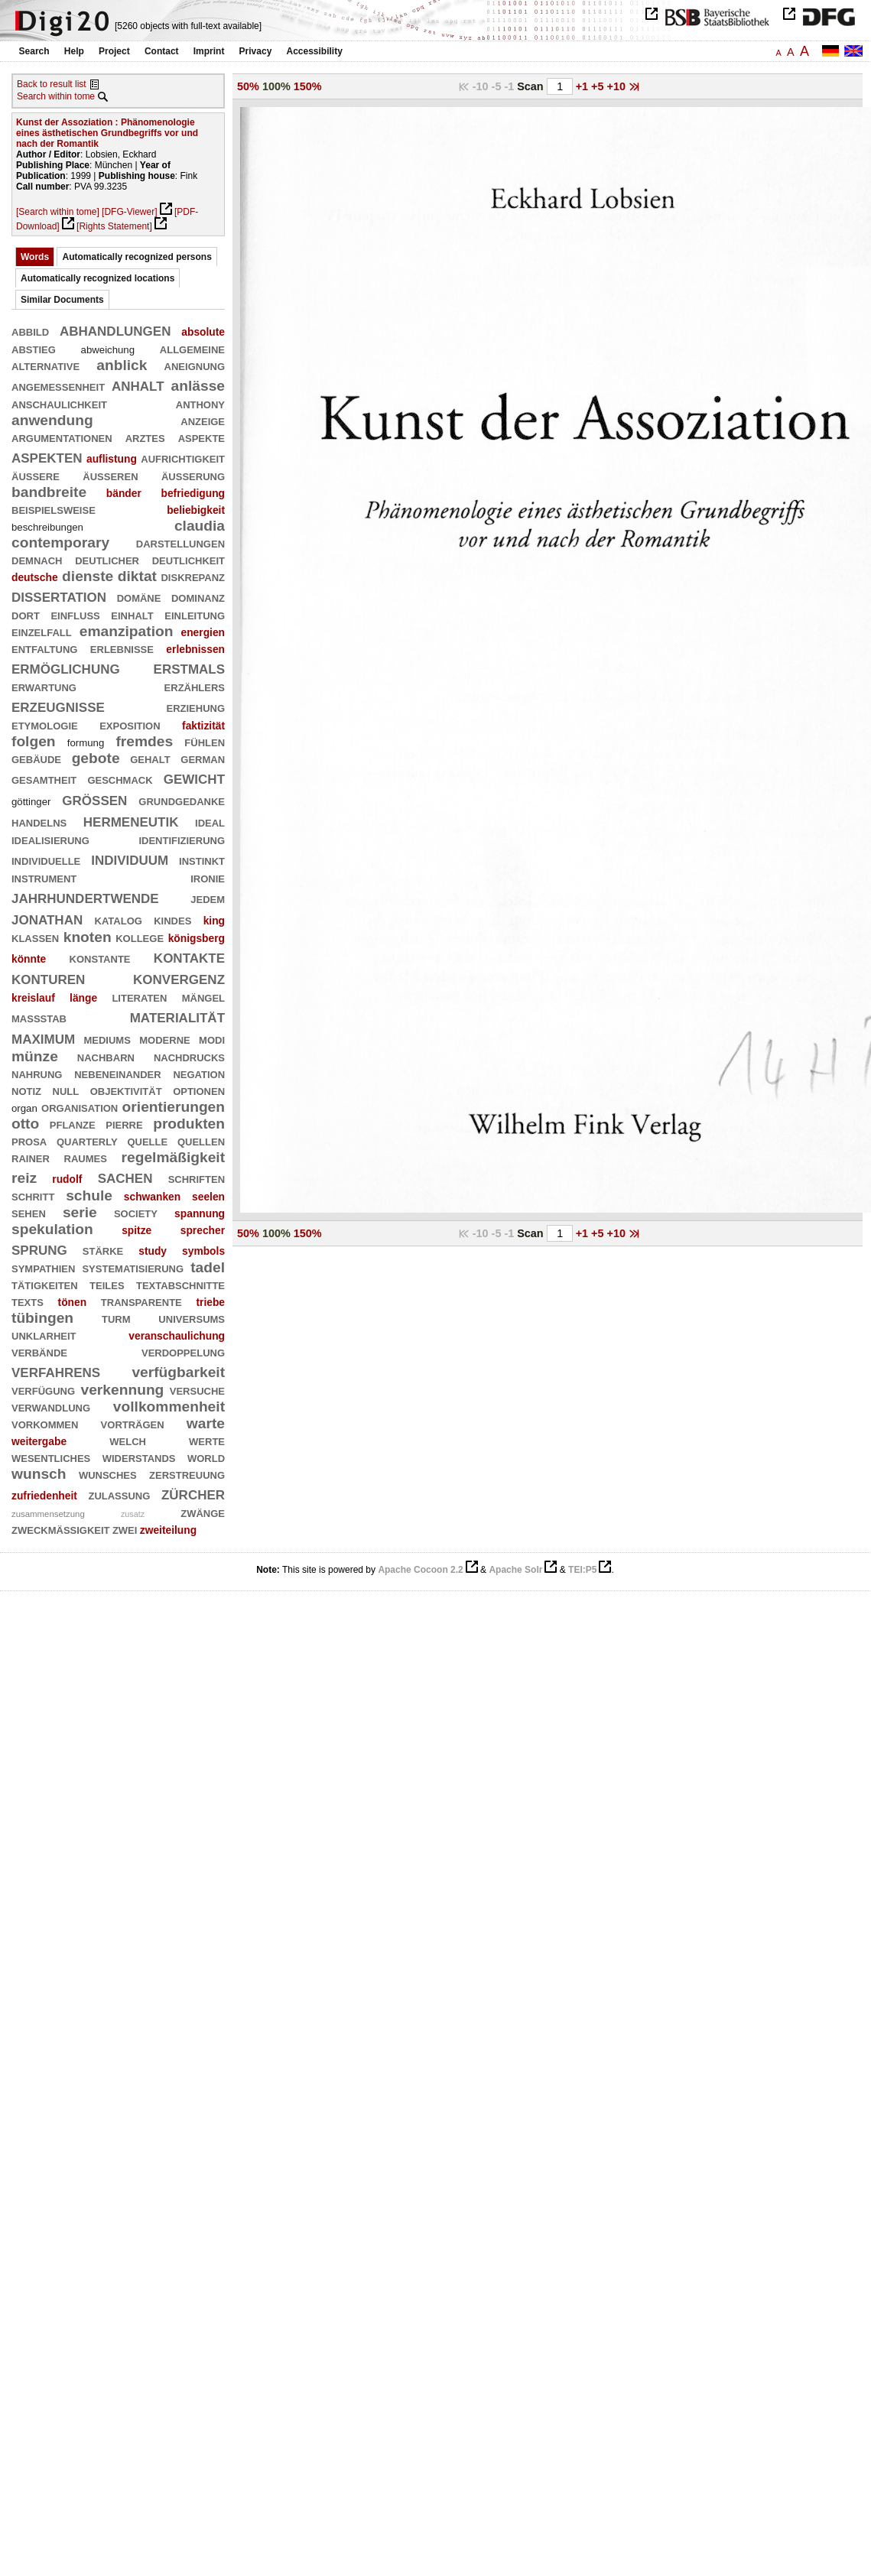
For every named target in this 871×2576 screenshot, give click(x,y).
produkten (189, 1124)
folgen (33, 741)
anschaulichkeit (59, 403)
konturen (48, 977)
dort (25, 614)
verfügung (43, 1390)
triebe (210, 1302)
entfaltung (44, 648)
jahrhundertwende (85, 896)
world (206, 1457)
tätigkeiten (44, 1284)
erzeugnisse (58, 705)
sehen (28, 1212)
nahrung (36, 1073)
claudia (199, 526)
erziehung (195, 707)
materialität (177, 1015)
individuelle (45, 860)
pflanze (73, 1124)
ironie (207, 877)
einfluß (74, 614)
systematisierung (133, 1267)
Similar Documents (62, 299)
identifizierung (181, 839)
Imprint (209, 51)
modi (212, 1039)
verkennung (122, 1390)
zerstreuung (187, 1474)
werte (207, 1440)
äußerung (193, 475)
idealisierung (50, 839)
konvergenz (179, 977)
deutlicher (107, 559)
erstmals (190, 667)
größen (94, 798)
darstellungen (180, 542)
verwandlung (50, 1406)
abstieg (33, 348)
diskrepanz (193, 576)
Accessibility (315, 51)
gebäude (36, 758)
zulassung (119, 1494)
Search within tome (56, 96)
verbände (39, 1351)
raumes (85, 1157)
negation (199, 1073)
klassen (35, 937)
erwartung (43, 686)
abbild (30, 331)
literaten (139, 997)
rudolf (67, 1179)
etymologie (44, 724)
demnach (36, 559)
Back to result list (51, 84)
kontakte (189, 956)
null (66, 1090)
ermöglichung (65, 667)
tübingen (42, 1318)
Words (35, 257)
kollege (139, 937)
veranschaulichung (176, 1336)
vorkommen (44, 1423)
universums (191, 1318)
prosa (29, 1140)
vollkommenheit (169, 1406)
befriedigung (193, 493)
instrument (43, 877)
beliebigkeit (196, 510)
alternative (45, 365)
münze (34, 1056)
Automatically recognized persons (136, 257)
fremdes (144, 741)
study (152, 1251)
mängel (203, 997)
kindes (172, 919)
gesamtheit (43, 779)
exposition (129, 724)
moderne (164, 1039)
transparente (141, 1301)
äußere (35, 475)
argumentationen (61, 437)
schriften (196, 1178)
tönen (72, 1302)
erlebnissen (195, 649)
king (214, 920)
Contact (162, 51)
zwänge (202, 1512)
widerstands (139, 1457)
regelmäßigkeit (174, 1157)
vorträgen (132, 1423)
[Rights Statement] (114, 226)
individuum (129, 858)
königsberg (196, 938)
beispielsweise (53, 509)
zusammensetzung (48, 1514)
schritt (32, 1195)
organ (24, 1108)
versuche (197, 1390)
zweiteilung (168, 1530)
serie (80, 1212)
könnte (28, 959)
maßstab (39, 1017)
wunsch (39, 1474)
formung (85, 743)
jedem (207, 898)
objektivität (126, 1090)
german (202, 758)
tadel (207, 1267)
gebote (96, 758)
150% (308, 86)
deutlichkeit (188, 559)
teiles (107, 1284)
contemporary (60, 542)
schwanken (152, 1197)
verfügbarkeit (178, 1372)
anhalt (138, 384)
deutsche (34, 577)
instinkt (202, 860)
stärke (103, 1250)
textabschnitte (180, 1284)
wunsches (108, 1474)
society (136, 1212)
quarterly (87, 1140)
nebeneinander (117, 1073)
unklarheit (43, 1335)
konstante (100, 958)
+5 (598, 86)
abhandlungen (115, 329)
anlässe (198, 386)
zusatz (133, 1514)
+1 (583, 86)
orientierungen (173, 1107)
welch (127, 1440)
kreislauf (33, 998)
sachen (125, 1176)
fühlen (204, 741)
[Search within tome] (57, 211)
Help (74, 51)
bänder (123, 493)
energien (203, 632)
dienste (87, 576)
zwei (125, 1529)
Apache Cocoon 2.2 (420, 1569)
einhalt (132, 614)
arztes (145, 437)
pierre (124, 1124)
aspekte (201, 437)
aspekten (47, 456)
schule (89, 1195)
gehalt (150, 758)
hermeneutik (131, 820)
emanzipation (127, 631)
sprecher (202, 1230)
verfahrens (55, 1370)
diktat (137, 576)
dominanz (198, 597)
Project (114, 51)
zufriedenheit (44, 1495)
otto (25, 1124)
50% (248, 86)
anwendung (52, 420)
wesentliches (50, 1457)
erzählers (194, 686)
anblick (121, 365)
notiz (26, 1090)
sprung (39, 1248)
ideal (210, 822)
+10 (618, 86)
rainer (30, 1157)
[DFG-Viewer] (129, 211)
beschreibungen (47, 527)
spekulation (52, 1229)
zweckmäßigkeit (60, 1529)
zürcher (193, 1493)
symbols (203, 1251)
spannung (199, 1213)
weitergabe (39, 1441)
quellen (201, 1140)
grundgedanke (181, 800)
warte (206, 1423)
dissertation (58, 595)
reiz (24, 1178)
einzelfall (41, 631)
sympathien (43, 1267)
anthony (200, 403)
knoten (87, 937)
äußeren (110, 475)
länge (83, 998)
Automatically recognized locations (97, 278)
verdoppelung (183, 1351)
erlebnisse (122, 648)
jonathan (47, 918)
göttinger (30, 801)
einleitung (194, 614)
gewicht (194, 777)
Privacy (255, 51)
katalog (118, 919)
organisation (79, 1107)
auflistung (111, 459)
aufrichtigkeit (183, 458)
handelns (39, 822)
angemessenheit (58, 386)
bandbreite (48, 492)
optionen (199, 1090)
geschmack (119, 779)
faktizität (203, 726)
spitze (136, 1230)
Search (34, 51)
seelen (208, 1197)
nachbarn (106, 1056)
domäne (139, 597)
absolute (203, 332)
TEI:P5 (582, 1569)
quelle (147, 1140)
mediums (106, 1039)
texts (27, 1301)
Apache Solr (515, 1569)
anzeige (202, 420)
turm (116, 1318)
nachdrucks (189, 1056)
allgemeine (192, 348)
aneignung (194, 365)
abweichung (108, 350)
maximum (43, 1037)
